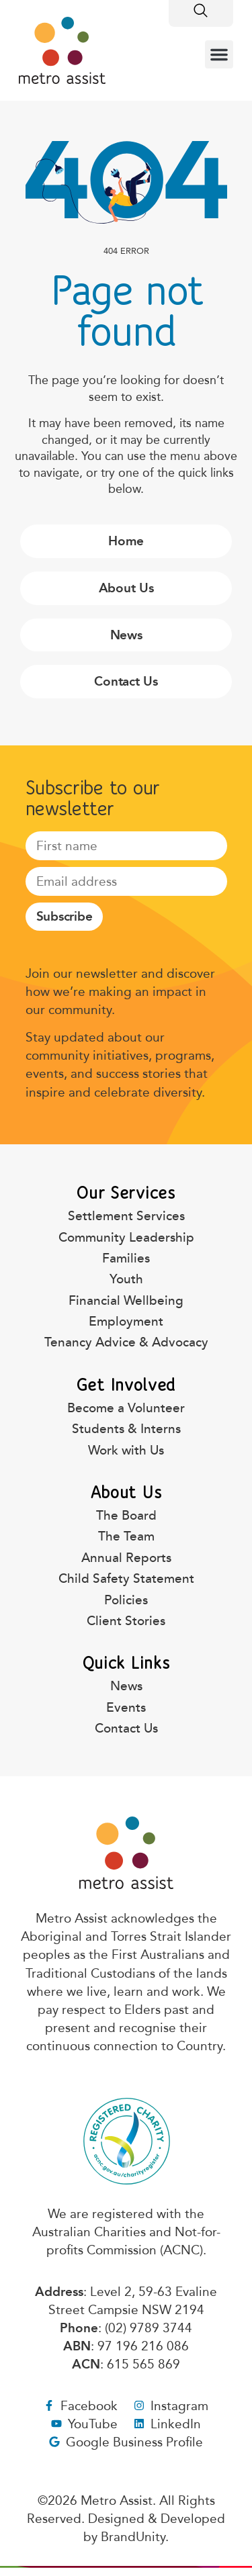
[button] (219, 54)
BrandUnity (133, 2536)
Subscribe (64, 916)
